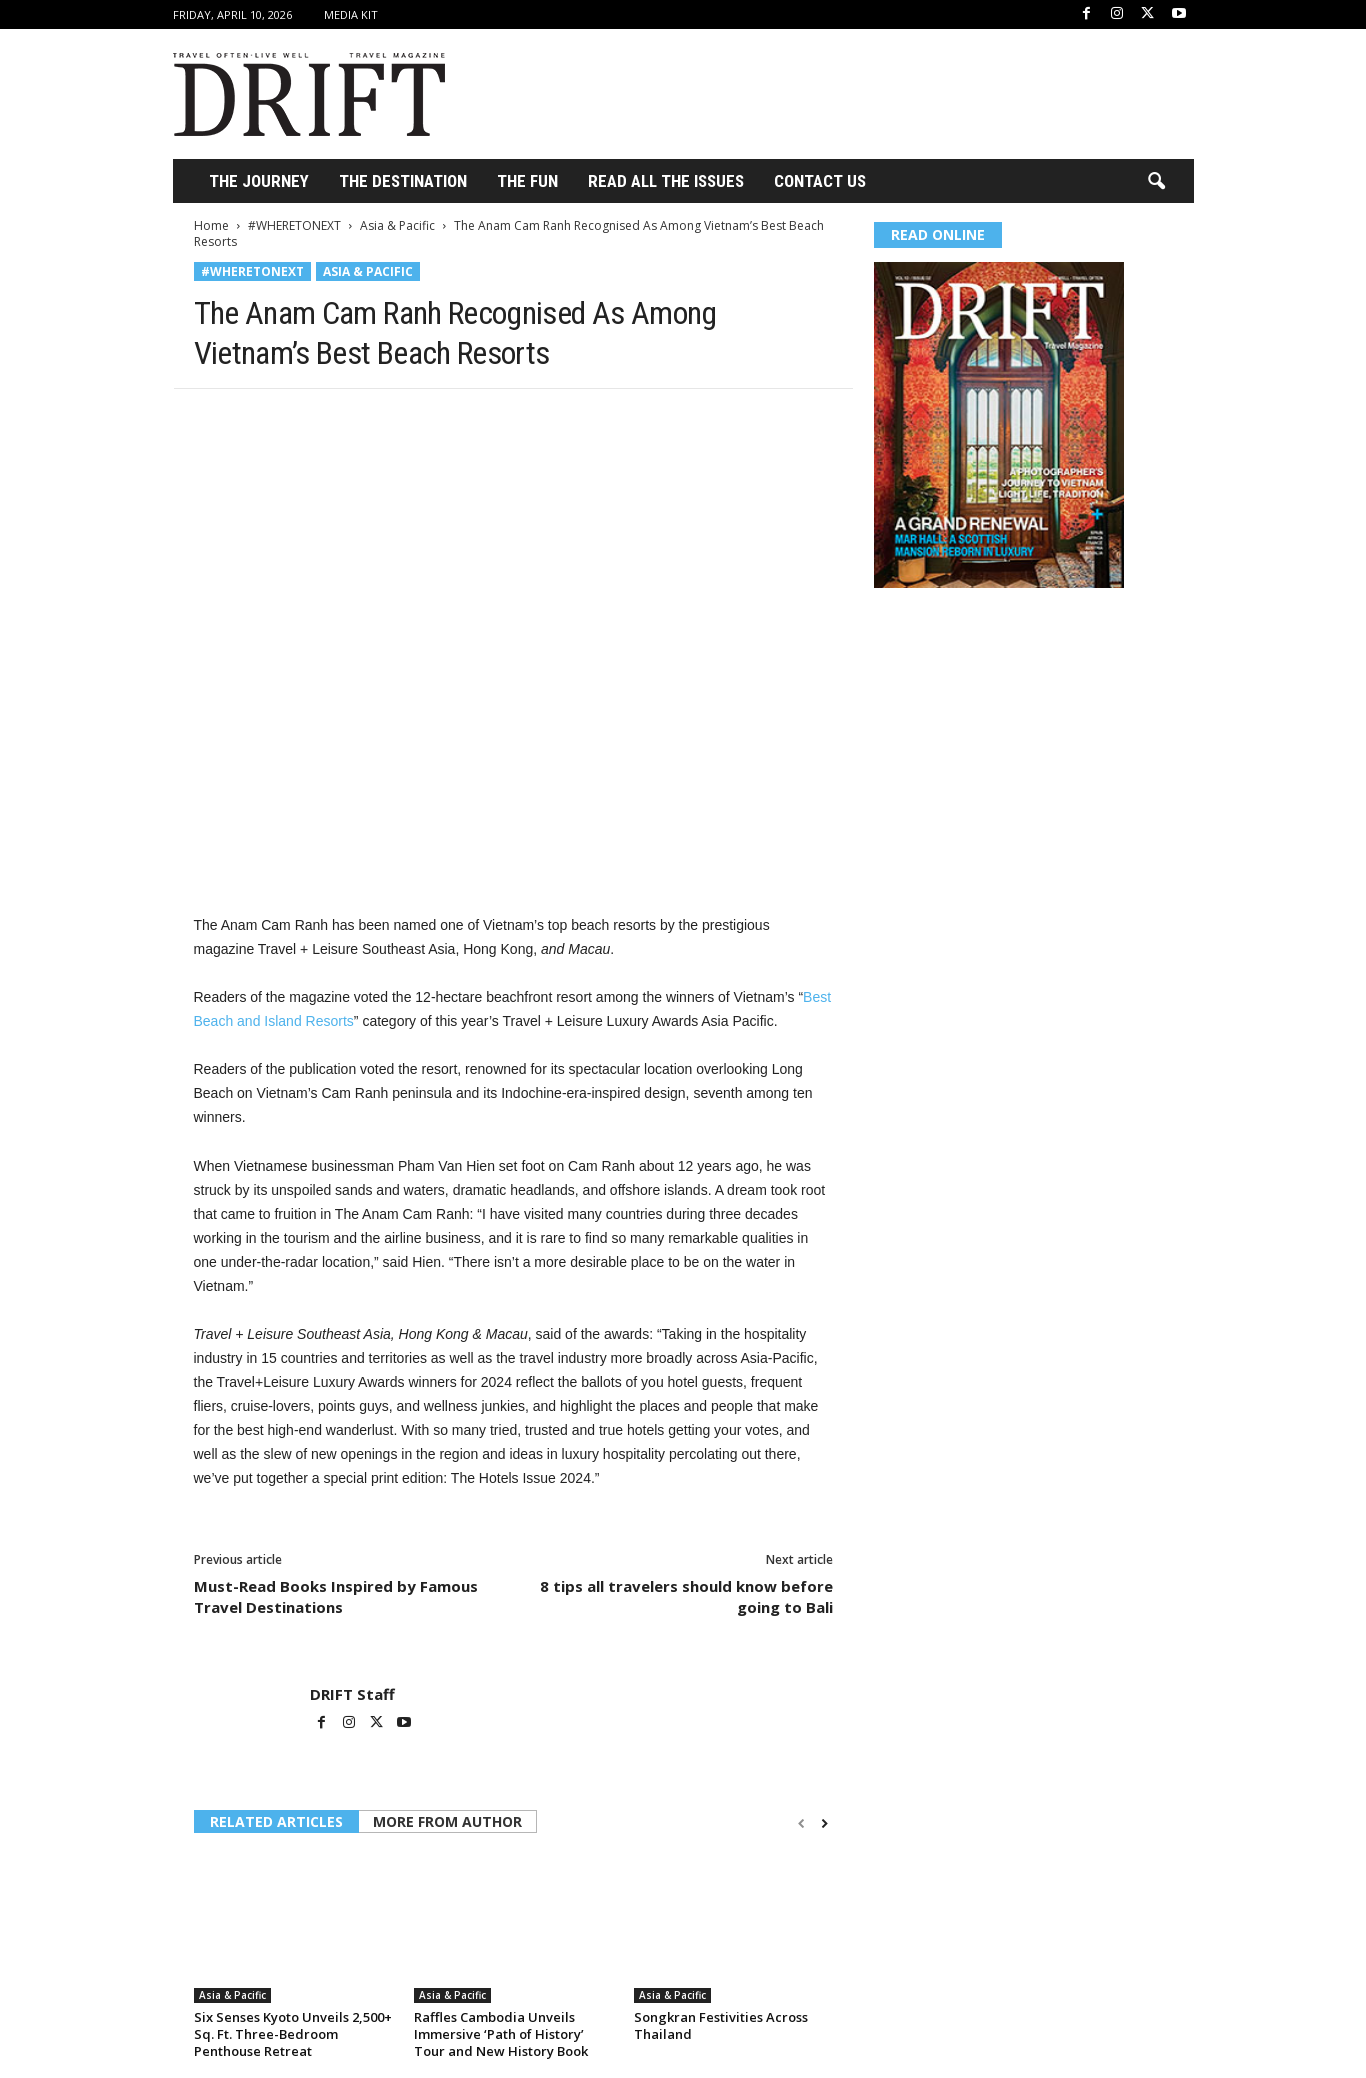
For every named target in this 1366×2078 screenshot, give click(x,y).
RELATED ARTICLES (276, 1821)
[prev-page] (801, 1823)
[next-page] (824, 1823)
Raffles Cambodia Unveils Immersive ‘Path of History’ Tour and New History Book (501, 2034)
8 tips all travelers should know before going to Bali (686, 1596)
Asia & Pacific (397, 225)
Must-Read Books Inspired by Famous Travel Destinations (336, 1596)
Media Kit (351, 14)
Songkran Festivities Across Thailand (721, 2025)
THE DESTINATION (403, 181)
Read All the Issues (666, 181)
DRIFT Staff (352, 1694)
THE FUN (527, 181)
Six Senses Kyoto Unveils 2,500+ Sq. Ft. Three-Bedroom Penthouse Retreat (293, 2034)
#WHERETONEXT (294, 225)
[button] (1156, 182)
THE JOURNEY (259, 181)
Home (211, 225)
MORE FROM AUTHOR (447, 1821)
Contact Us (820, 181)
